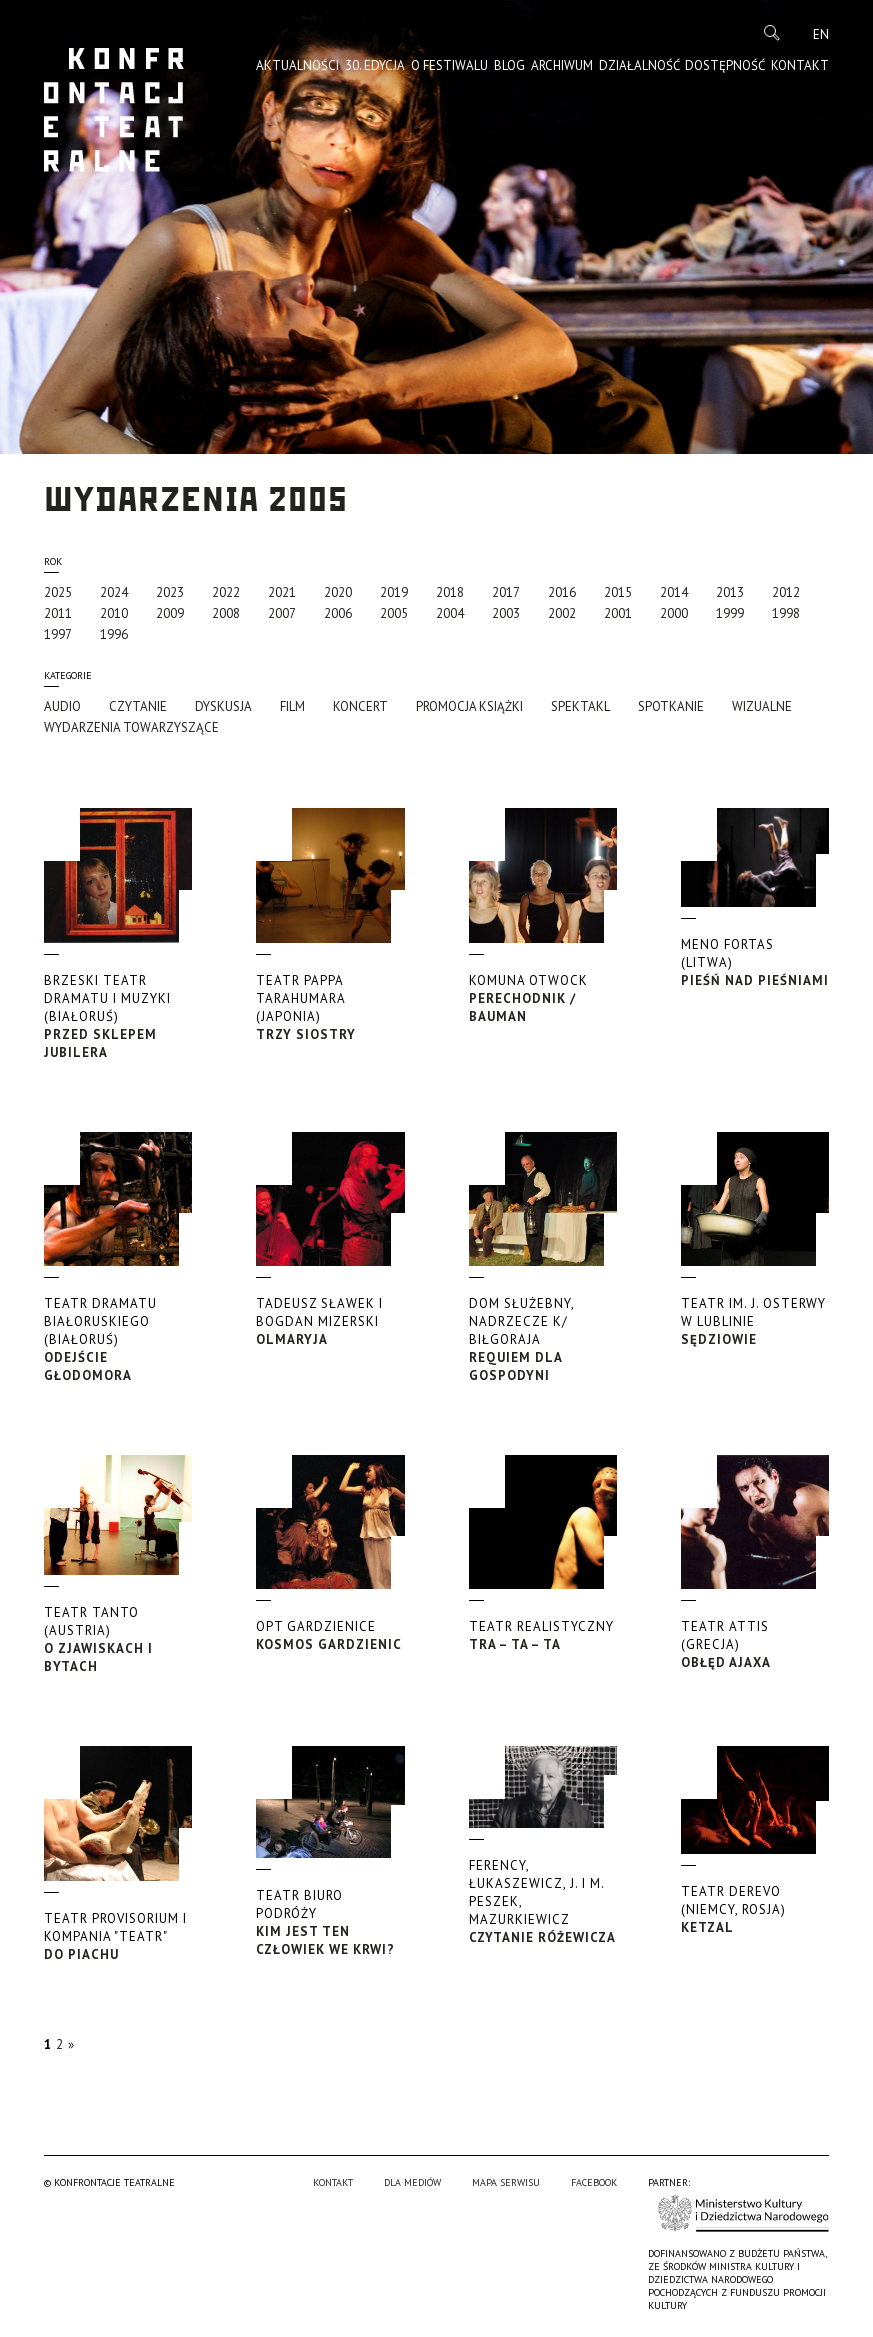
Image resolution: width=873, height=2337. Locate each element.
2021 (282, 592)
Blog (509, 65)
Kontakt (800, 65)
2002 (562, 613)
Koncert (360, 706)
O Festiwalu (449, 65)
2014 (674, 592)
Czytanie (138, 706)
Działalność (639, 65)
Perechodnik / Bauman (543, 998)
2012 (786, 592)
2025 (58, 592)
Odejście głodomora (118, 1339)
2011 (58, 613)
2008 (226, 613)
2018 (450, 592)
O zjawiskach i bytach (118, 1639)
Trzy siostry (330, 1007)
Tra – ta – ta (543, 1635)
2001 (618, 613)
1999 (730, 613)
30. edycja (375, 65)
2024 (114, 592)
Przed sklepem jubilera (118, 1016)
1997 (58, 634)
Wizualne (762, 706)
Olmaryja (330, 1321)
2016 (562, 592)
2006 (338, 613)
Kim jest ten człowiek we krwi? (330, 1922)
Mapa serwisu (506, 2182)
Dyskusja (223, 706)
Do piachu (118, 1936)
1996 (114, 634)
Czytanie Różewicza (543, 1901)
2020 (338, 592)
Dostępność (725, 65)
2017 (506, 592)
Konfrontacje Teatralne (114, 110)
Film (292, 706)
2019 (394, 592)
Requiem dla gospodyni (543, 1339)
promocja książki (469, 706)
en (821, 34)
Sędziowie (755, 1321)
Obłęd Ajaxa (755, 1644)
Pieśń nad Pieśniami (755, 962)
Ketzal (755, 1909)
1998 (786, 613)
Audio (62, 706)
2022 (226, 592)
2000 (674, 613)
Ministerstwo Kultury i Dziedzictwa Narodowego (743, 2213)
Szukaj (772, 33)
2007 (282, 613)
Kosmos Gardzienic (330, 1635)
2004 (450, 613)
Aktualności (297, 65)
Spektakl (580, 706)
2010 (114, 613)
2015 (618, 592)
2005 (394, 613)
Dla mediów (412, 2182)
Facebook (594, 2182)
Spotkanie (671, 706)
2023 (170, 592)
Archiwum (562, 65)
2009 (170, 613)
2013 (730, 592)
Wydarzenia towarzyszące (131, 727)
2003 (506, 613)
